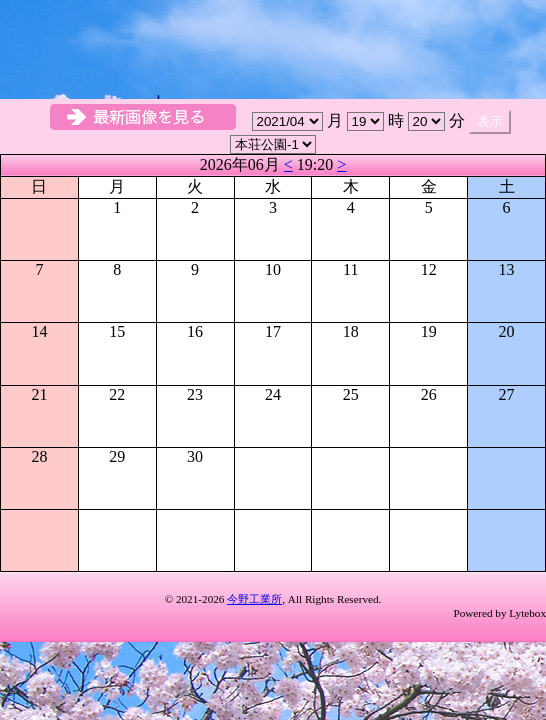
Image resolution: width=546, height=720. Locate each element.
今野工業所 (254, 599)
